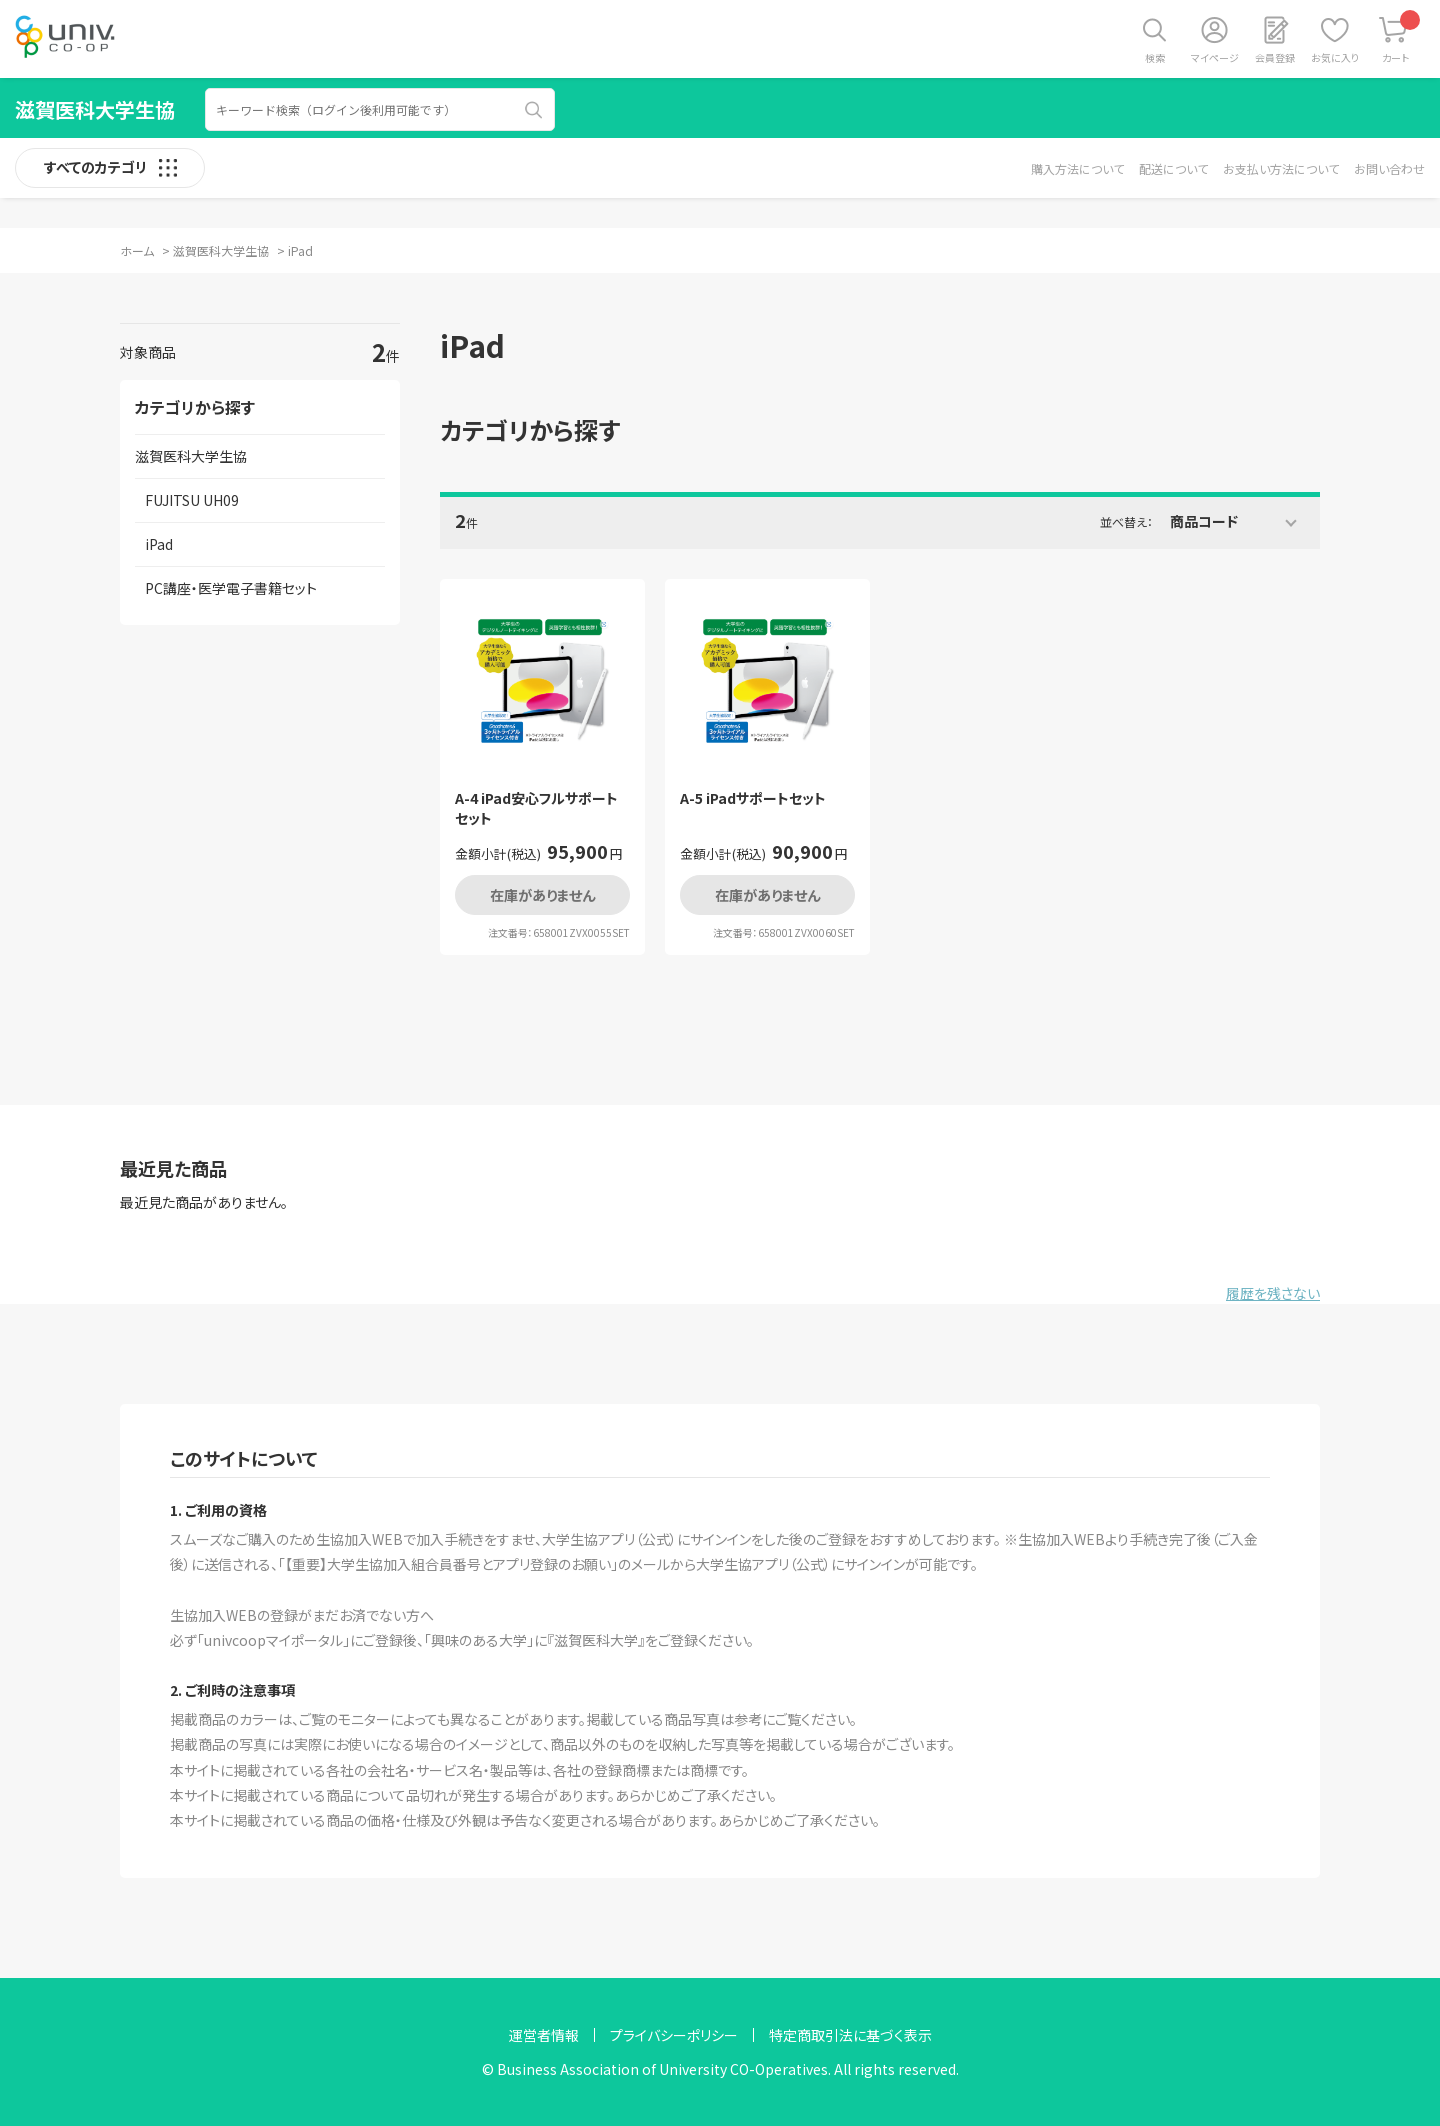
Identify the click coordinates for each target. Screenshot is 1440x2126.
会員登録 (1275, 57)
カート (1401, 37)
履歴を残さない (1273, 1293)
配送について (1173, 168)
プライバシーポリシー (674, 2035)
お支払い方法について (1281, 168)
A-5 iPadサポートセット (753, 798)
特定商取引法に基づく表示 (850, 2035)
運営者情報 (544, 2035)
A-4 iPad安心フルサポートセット (536, 808)
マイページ (1215, 57)
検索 (1155, 57)
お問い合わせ (1389, 168)
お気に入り (1335, 57)
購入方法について (1077, 168)
